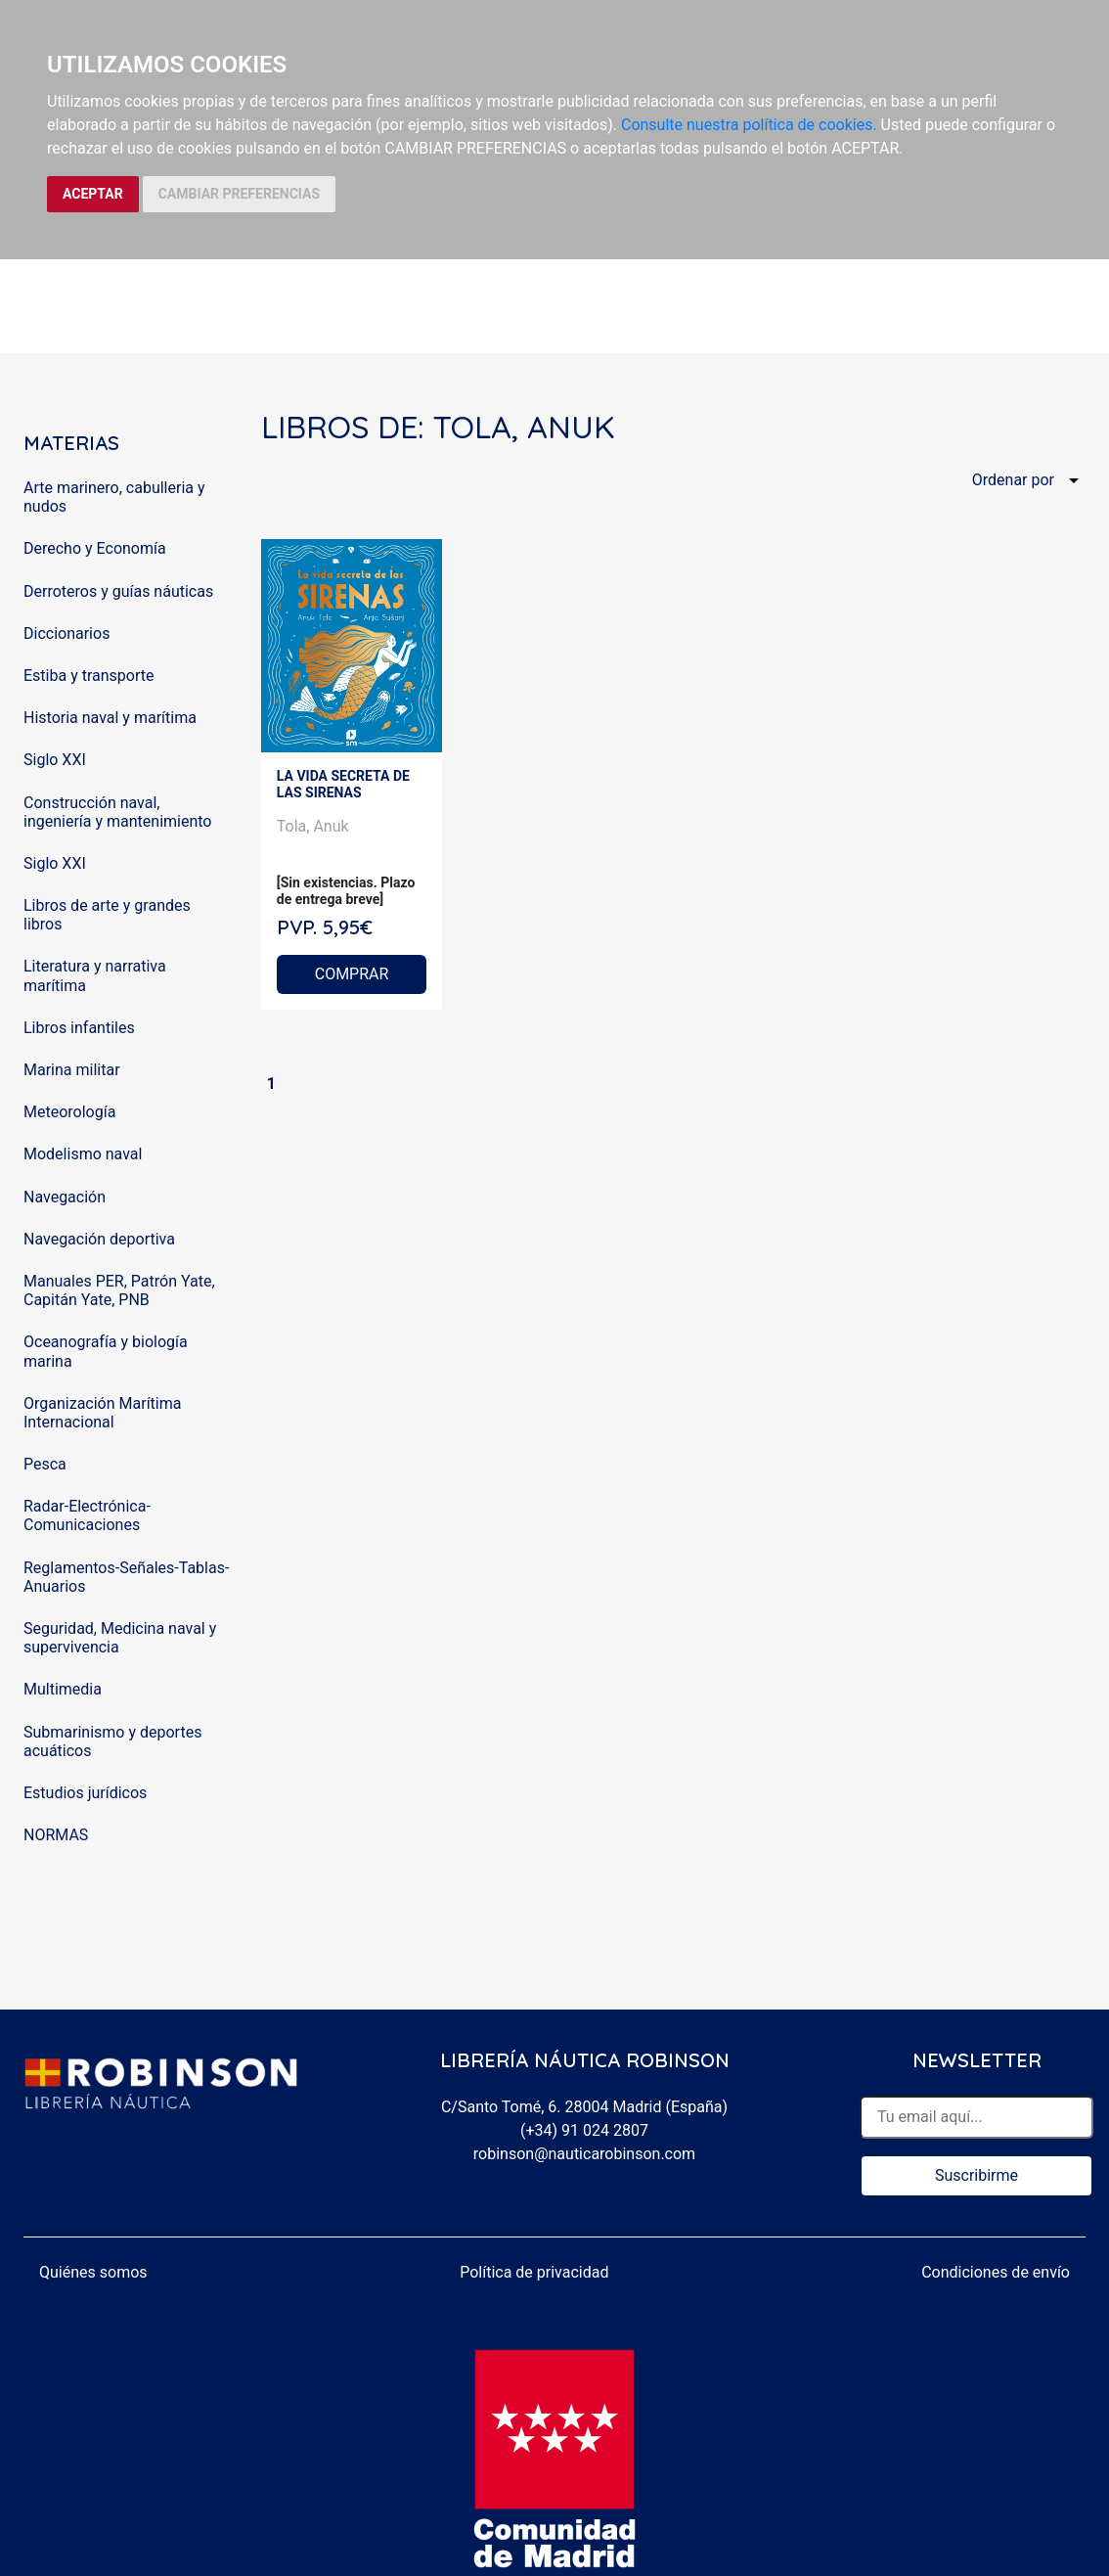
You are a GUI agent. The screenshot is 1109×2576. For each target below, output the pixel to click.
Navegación (64, 1197)
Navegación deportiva (99, 1239)
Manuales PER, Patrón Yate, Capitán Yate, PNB (119, 1290)
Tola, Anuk (313, 826)
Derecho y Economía (94, 548)
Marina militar (71, 1070)
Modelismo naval (82, 1154)
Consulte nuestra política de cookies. (749, 124)
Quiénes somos (93, 2272)
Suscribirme (976, 2175)
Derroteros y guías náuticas (118, 591)
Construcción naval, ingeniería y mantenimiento (117, 812)
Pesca (45, 1464)
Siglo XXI (54, 759)
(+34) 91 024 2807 (584, 2130)
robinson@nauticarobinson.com (584, 2154)
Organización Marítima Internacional (102, 1412)
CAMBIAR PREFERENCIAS (239, 194)
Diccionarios (66, 633)
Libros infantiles (79, 1027)
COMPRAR (352, 974)
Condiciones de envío (995, 2272)
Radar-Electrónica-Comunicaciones (87, 1515)
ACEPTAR (93, 194)
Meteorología (69, 1112)
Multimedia (62, 1689)
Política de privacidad (534, 2272)
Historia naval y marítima (110, 717)
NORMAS (55, 1835)
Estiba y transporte (88, 675)
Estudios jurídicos (85, 1793)
